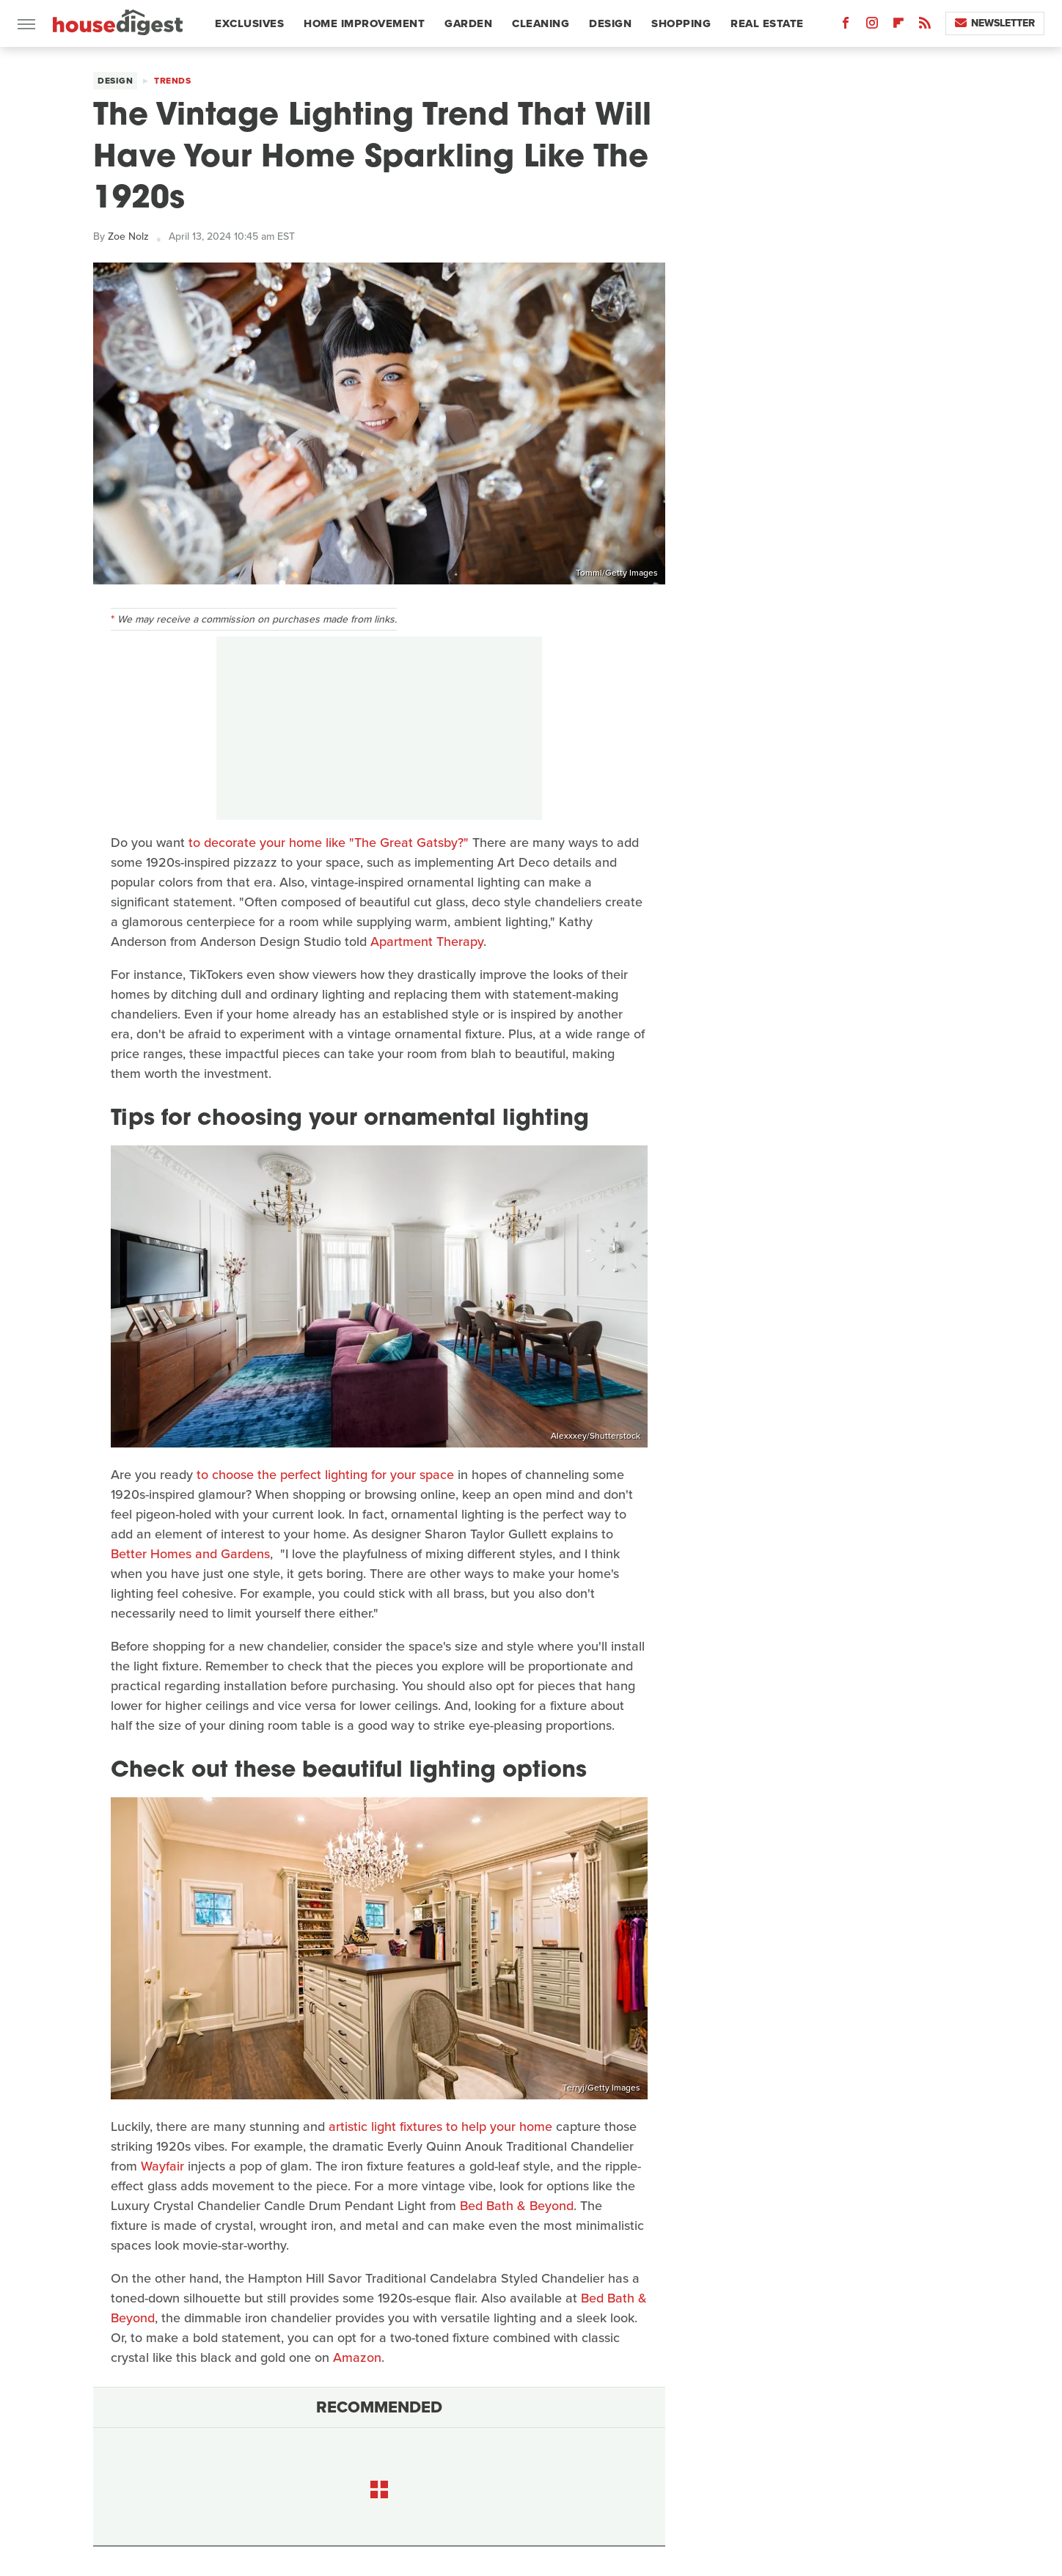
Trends (172, 80)
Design (610, 23)
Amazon (357, 2357)
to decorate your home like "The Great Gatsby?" (328, 842)
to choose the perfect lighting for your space (325, 1474)
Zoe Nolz (128, 236)
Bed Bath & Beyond (517, 2205)
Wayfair (162, 2166)
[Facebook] (846, 26)
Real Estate (767, 23)
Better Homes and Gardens (190, 1553)
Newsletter (995, 23)
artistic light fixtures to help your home (440, 2126)
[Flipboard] (898, 26)
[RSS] (925, 26)
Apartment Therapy (426, 941)
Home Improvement (364, 23)
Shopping (681, 23)
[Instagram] (872, 26)
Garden (468, 23)
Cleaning (540, 23)
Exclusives (249, 23)
